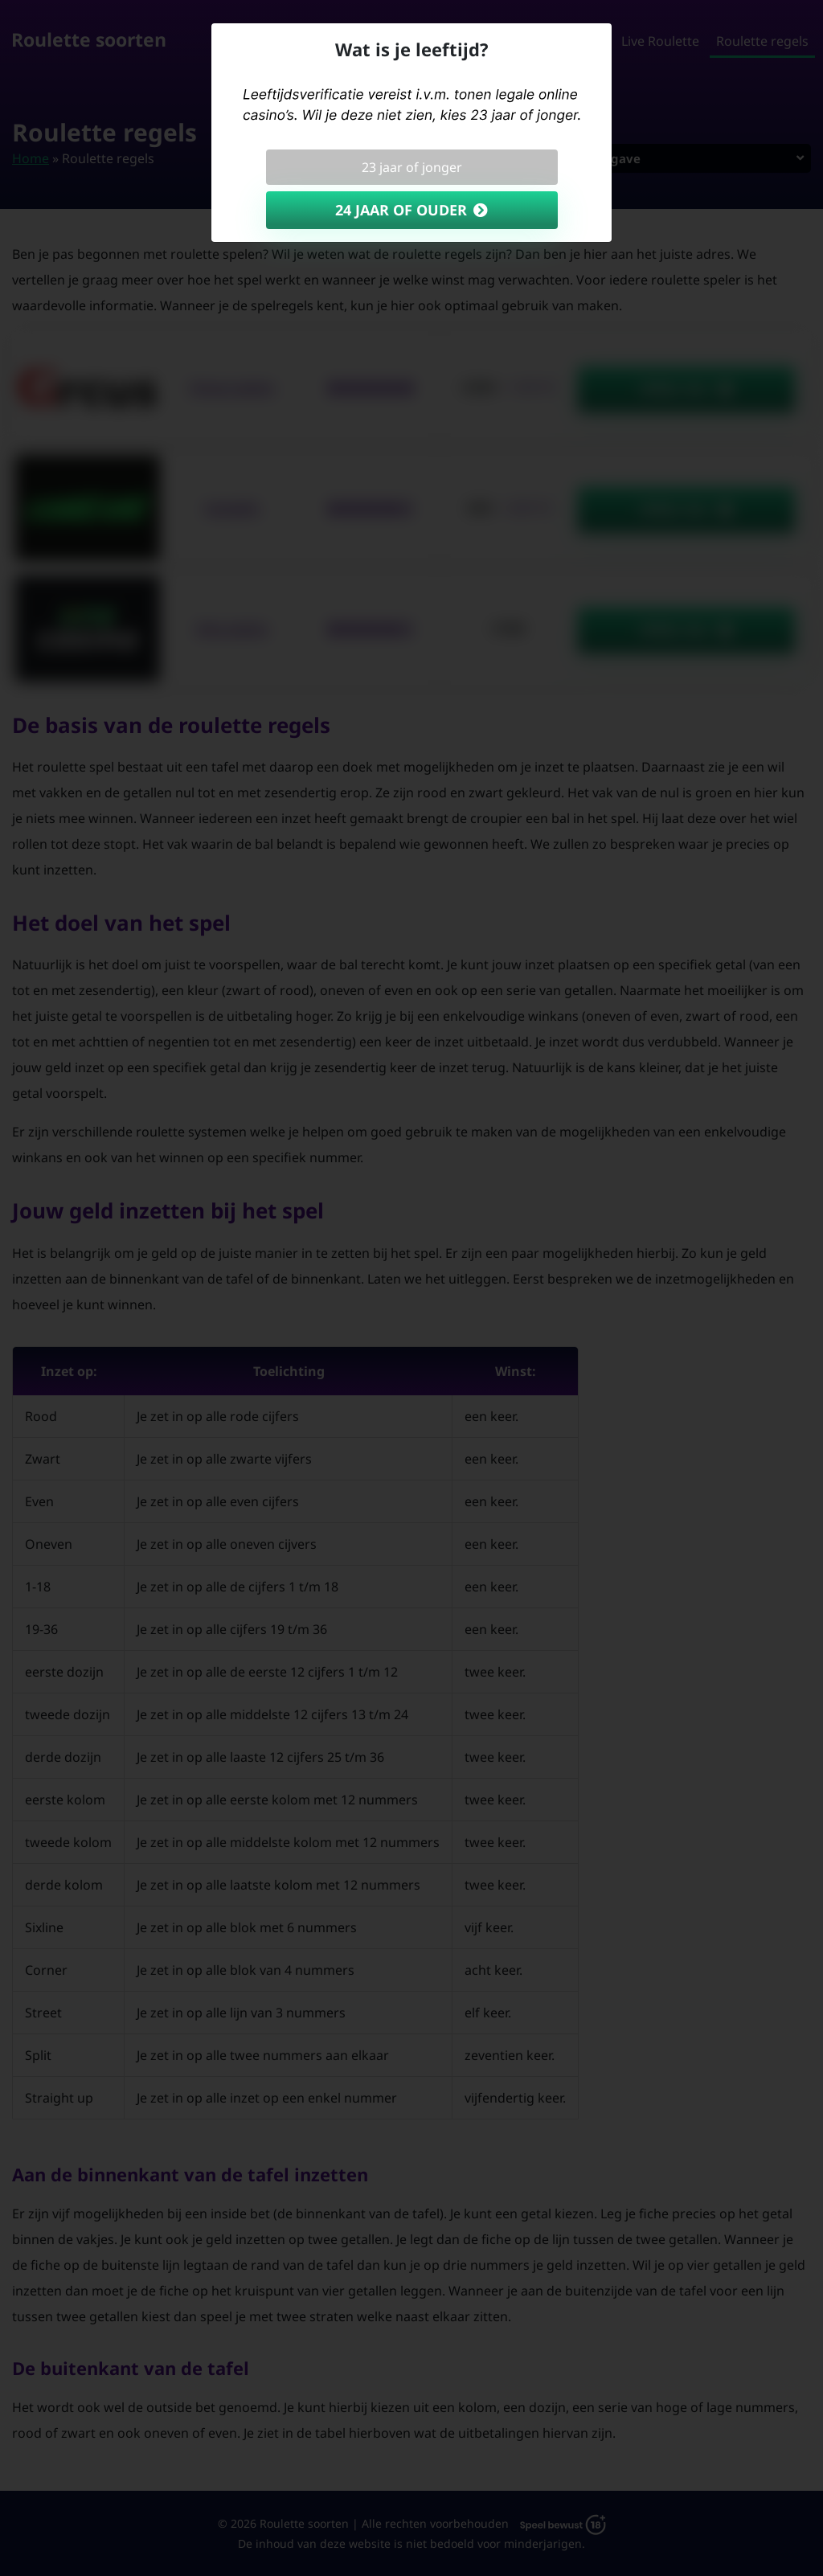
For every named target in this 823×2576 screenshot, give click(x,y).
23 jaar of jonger (412, 167)
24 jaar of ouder (401, 209)
